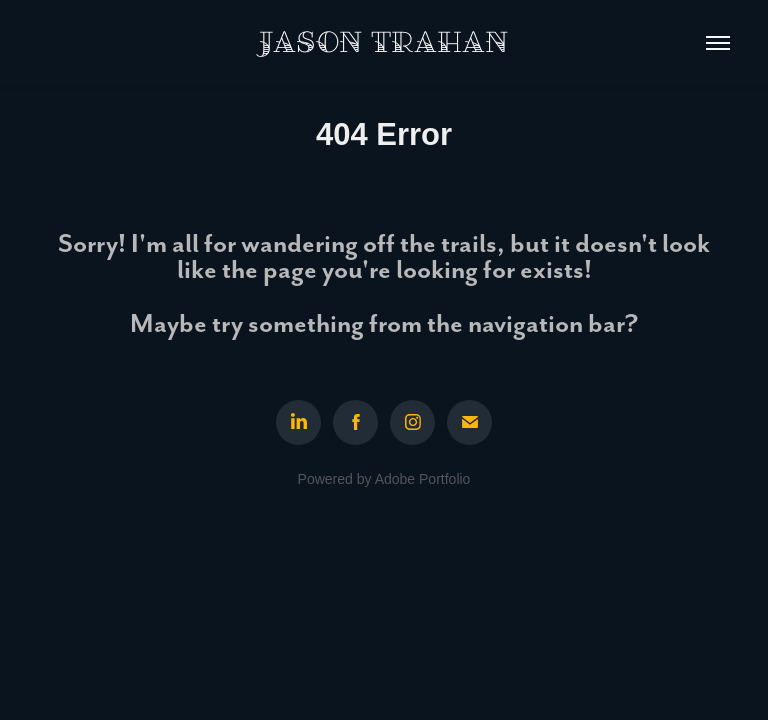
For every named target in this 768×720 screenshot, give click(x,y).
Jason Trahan (384, 43)
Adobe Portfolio (423, 479)
